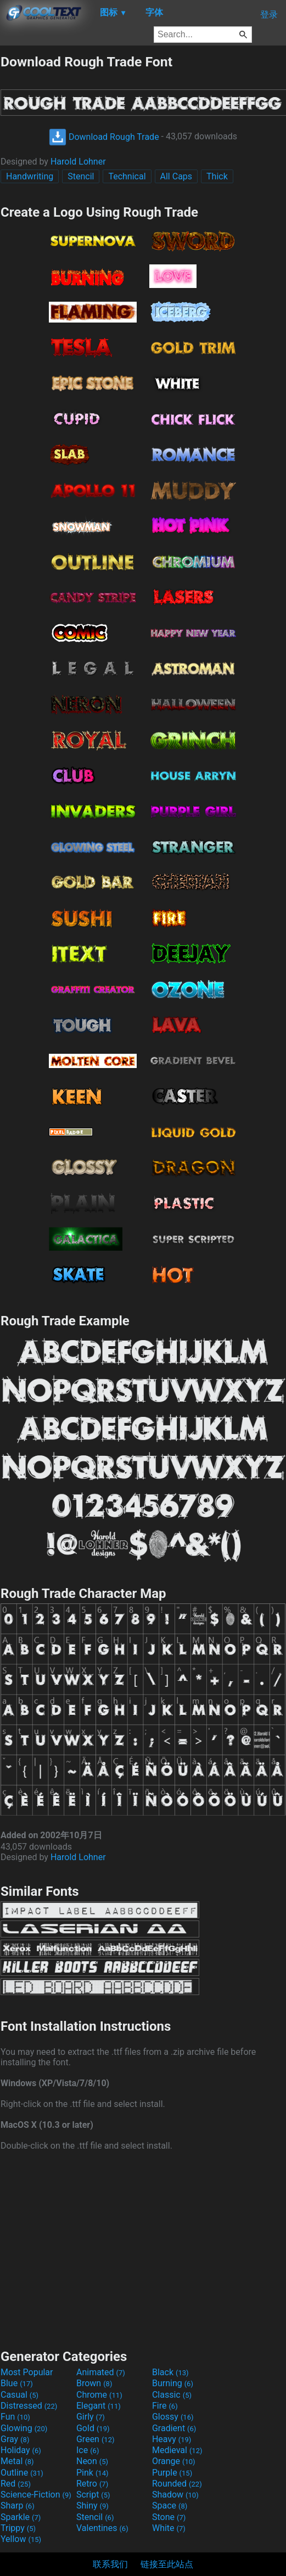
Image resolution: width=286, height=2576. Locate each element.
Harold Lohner (78, 161)
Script (93, 2494)
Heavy (171, 2439)
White (169, 2528)
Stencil (81, 176)
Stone (169, 2517)
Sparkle (21, 2517)
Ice (87, 2450)
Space (169, 2505)
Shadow (175, 2494)
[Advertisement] (143, 2248)
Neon (92, 2461)
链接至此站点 (167, 2564)
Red (16, 2483)
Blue (17, 2383)
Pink (92, 2472)
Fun (15, 2416)
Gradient (174, 2428)
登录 (269, 14)
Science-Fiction (36, 2494)
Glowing (24, 2428)
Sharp (18, 2505)
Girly (90, 2416)
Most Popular (27, 2372)
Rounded (177, 2483)
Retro (92, 2483)
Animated (100, 2372)
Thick (217, 176)
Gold (93, 2428)
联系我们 (110, 2564)
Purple (172, 2472)
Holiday (21, 2450)
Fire (165, 2405)
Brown (94, 2383)
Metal (17, 2461)
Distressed (29, 2405)
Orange (173, 2461)
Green (95, 2439)
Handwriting (29, 176)
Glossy (173, 2416)
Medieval (177, 2450)
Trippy (18, 2528)
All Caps (176, 176)
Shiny (92, 2505)
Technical (126, 176)
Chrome (99, 2394)
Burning (172, 2383)
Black (170, 2372)
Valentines (102, 2528)
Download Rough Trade (104, 137)
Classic (172, 2394)
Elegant (98, 2405)
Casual (19, 2394)
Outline (22, 2472)
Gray (15, 2439)
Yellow (21, 2539)
